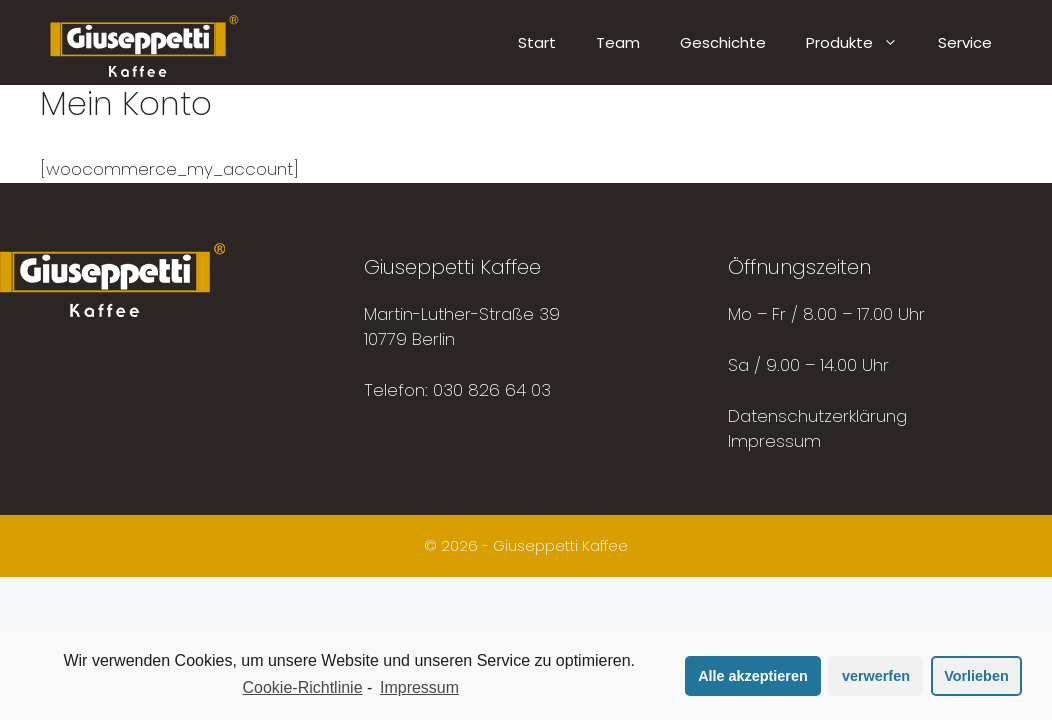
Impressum (774, 441)
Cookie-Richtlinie (303, 687)
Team (618, 42)
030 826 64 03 (492, 390)
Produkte (862, 42)
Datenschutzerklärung (817, 416)
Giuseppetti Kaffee (560, 545)
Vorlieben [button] (976, 676)
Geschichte (723, 42)
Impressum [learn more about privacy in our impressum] (419, 687)
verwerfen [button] (876, 676)
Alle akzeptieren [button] (753, 676)
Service (965, 42)
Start (537, 42)
